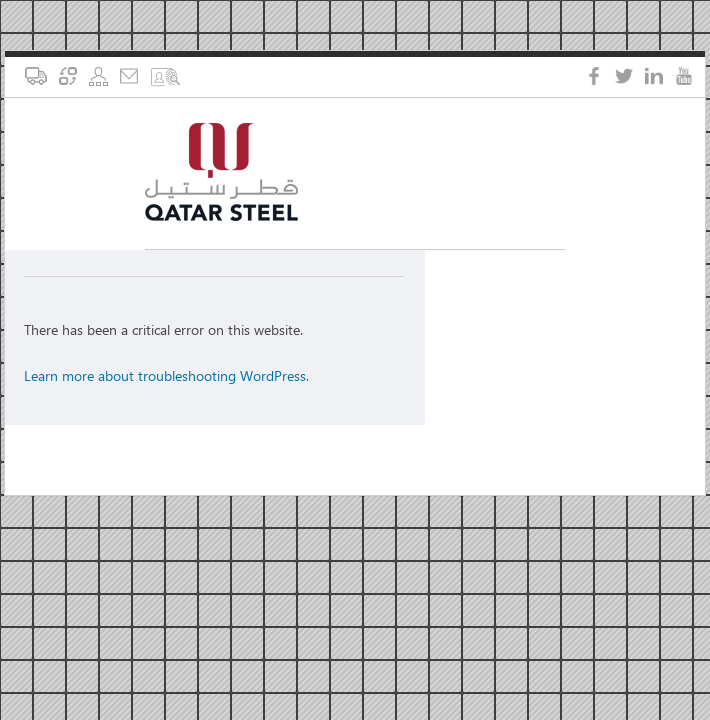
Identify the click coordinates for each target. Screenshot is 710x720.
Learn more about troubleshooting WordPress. (166, 375)
